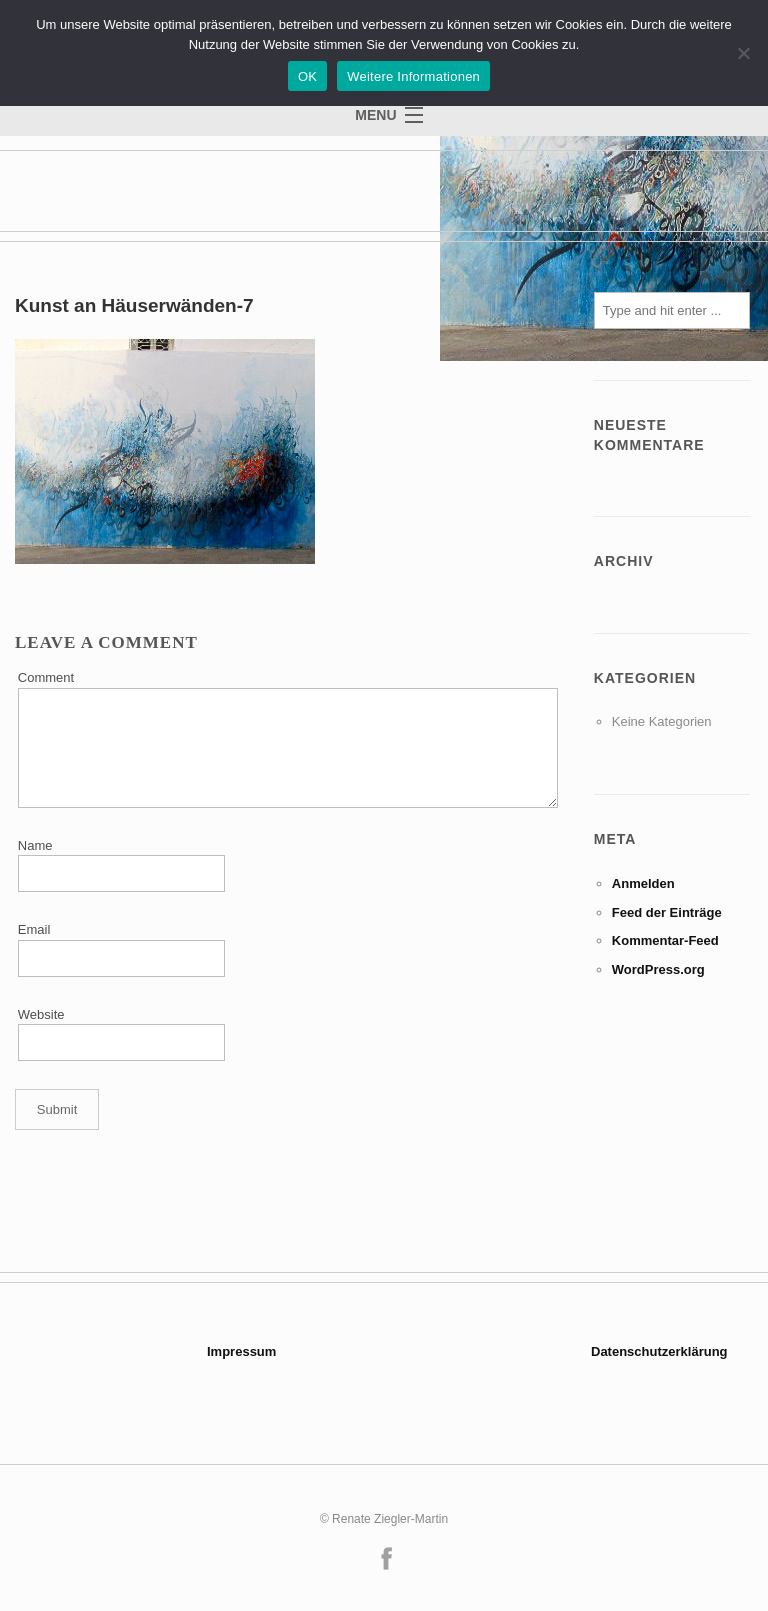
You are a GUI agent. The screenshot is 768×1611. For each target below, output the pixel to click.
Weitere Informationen (413, 76)
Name (35, 845)
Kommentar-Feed (665, 940)
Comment (46, 677)
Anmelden (643, 883)
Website (41, 1014)
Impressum (241, 1351)
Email (34, 929)
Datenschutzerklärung (659, 1351)
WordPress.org (658, 969)
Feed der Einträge (667, 912)
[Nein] (743, 53)
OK (307, 76)
